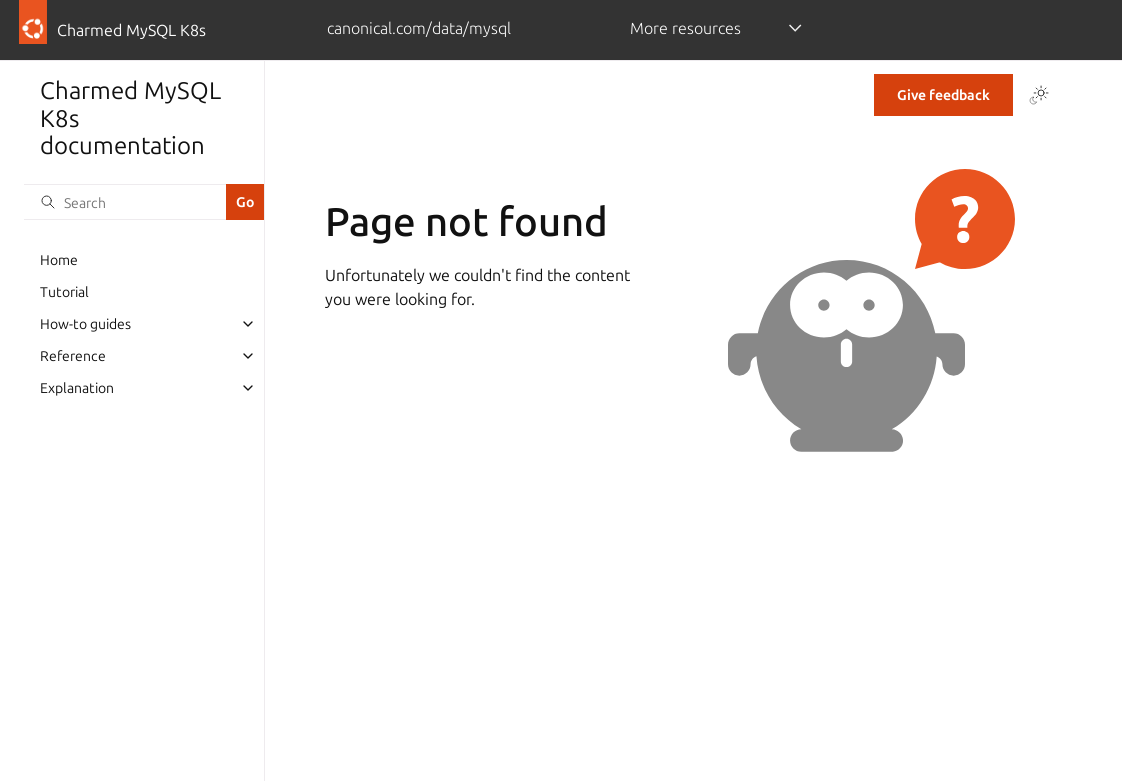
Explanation (77, 388)
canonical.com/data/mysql (419, 28)
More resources (685, 28)
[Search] (125, 202)
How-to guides (85, 324)
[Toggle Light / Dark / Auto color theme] (1039, 95)
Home (59, 260)
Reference (73, 356)
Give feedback (943, 95)
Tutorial (64, 292)
